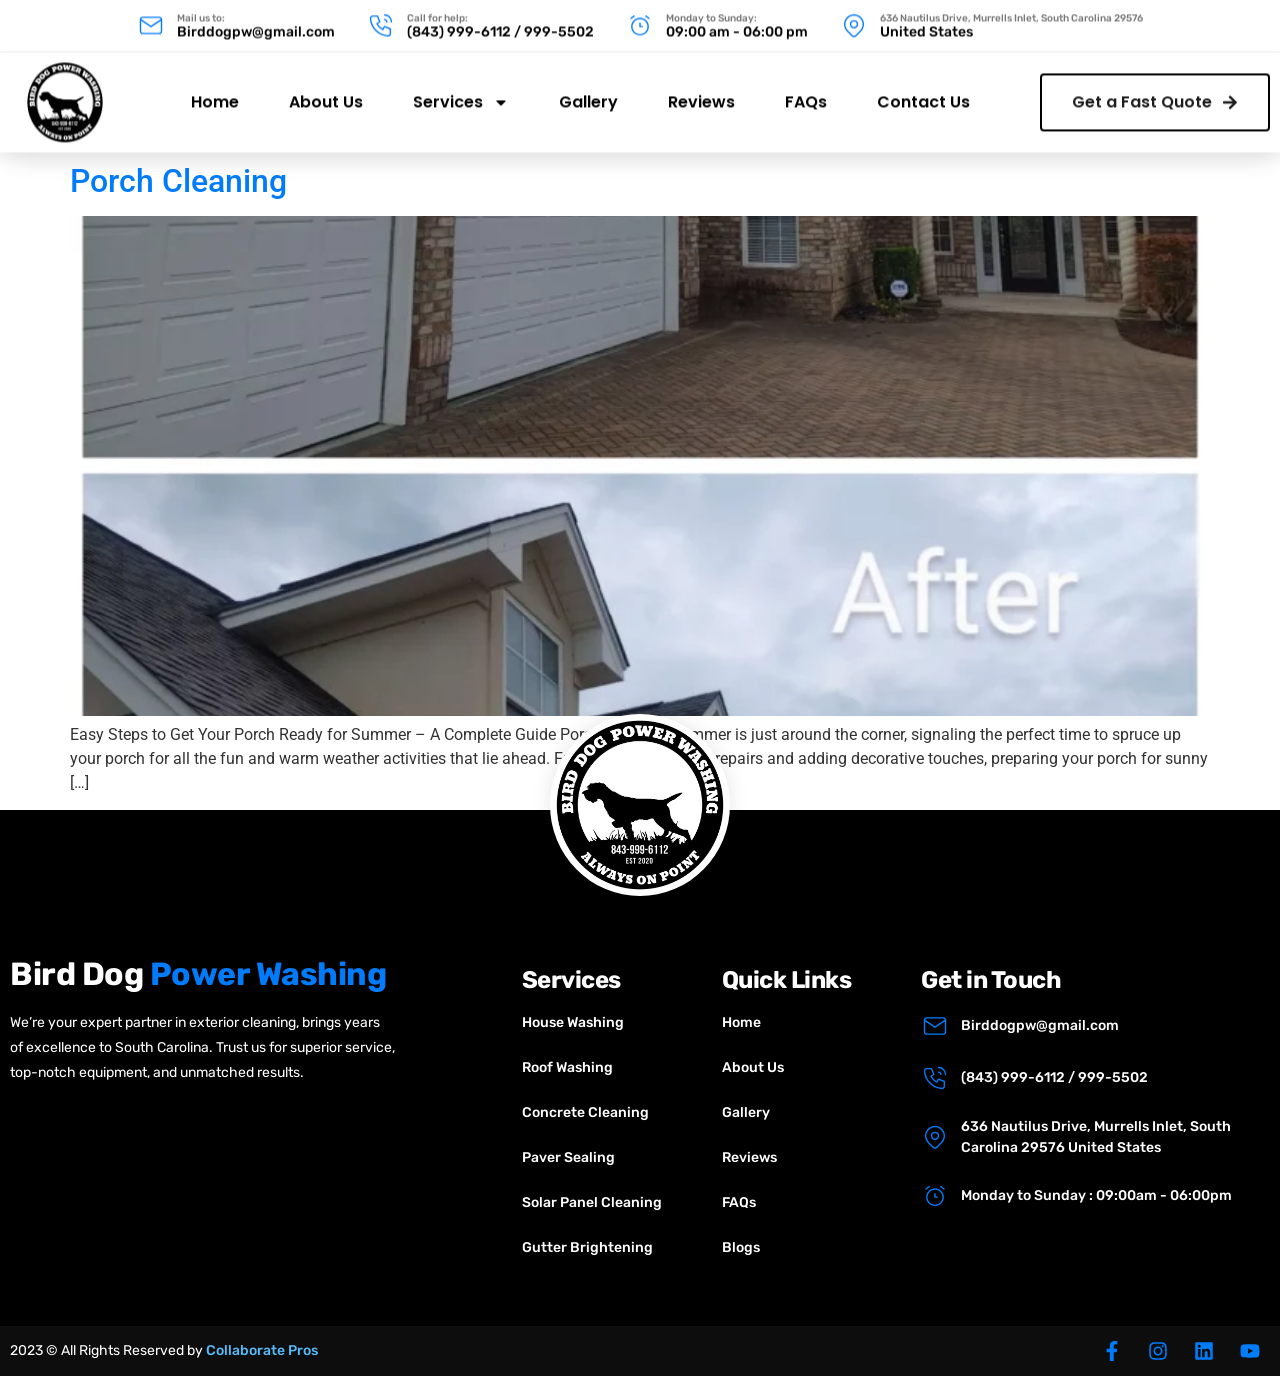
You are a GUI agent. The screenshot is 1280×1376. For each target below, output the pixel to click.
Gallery (588, 89)
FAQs (806, 89)
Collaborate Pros (262, 1350)
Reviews (701, 89)
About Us (326, 89)
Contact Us (923, 89)
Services (461, 90)
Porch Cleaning (178, 181)
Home (215, 89)
